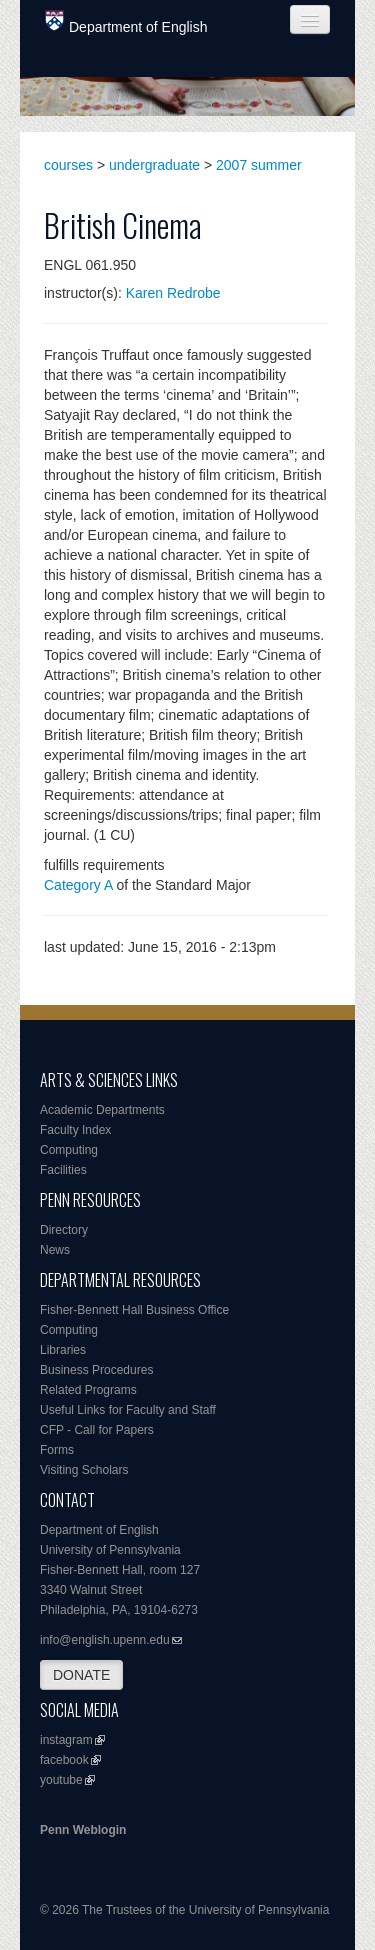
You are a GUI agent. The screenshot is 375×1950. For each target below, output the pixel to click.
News (55, 1250)
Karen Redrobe (173, 293)
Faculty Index (75, 1130)
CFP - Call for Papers (97, 1430)
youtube (61, 1780)
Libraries (63, 1350)
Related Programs (88, 1390)
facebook (64, 1760)
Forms (57, 1450)
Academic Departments (102, 1110)
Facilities (63, 1170)
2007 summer (259, 165)
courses (68, 165)
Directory (64, 1230)
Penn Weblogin (83, 1830)
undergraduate (154, 165)
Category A (78, 885)
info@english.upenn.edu (105, 1640)
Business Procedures (96, 1370)
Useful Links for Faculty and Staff (128, 1410)
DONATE (81, 1675)
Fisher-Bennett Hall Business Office (134, 1310)
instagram (66, 1740)
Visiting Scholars (84, 1470)
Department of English (126, 22)
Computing (69, 1150)
